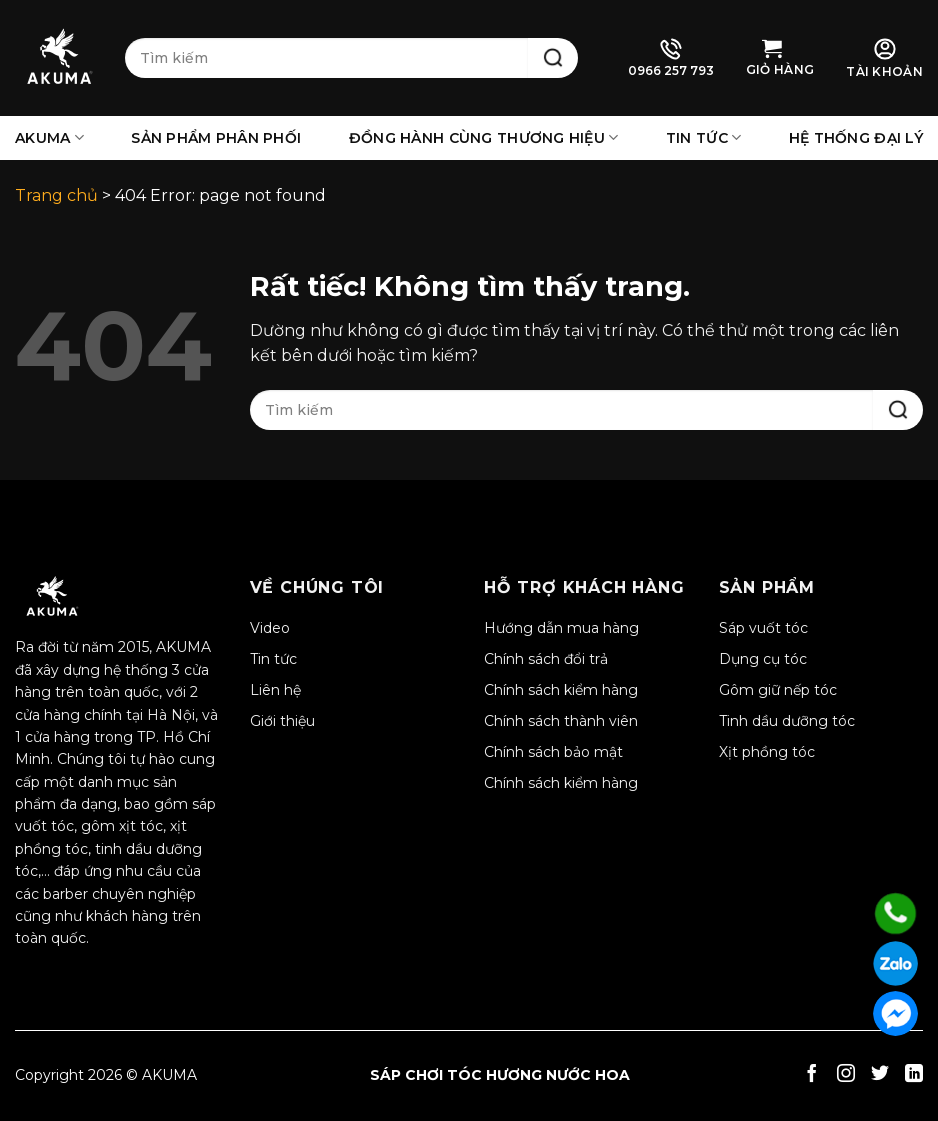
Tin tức (703, 137)
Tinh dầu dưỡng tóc (787, 721)
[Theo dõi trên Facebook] (812, 1075)
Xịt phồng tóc (767, 752)
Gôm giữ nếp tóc (778, 690)
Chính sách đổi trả (546, 659)
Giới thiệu (282, 721)
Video (270, 628)
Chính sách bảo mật (553, 752)
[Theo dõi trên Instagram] (846, 1075)
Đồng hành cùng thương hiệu (484, 137)
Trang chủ (56, 195)
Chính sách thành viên (561, 721)
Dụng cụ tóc (763, 659)
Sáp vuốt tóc (763, 628)
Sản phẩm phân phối (216, 138)
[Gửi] (553, 58)
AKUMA (49, 137)
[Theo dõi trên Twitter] (880, 1075)
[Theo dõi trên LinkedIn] (914, 1075)
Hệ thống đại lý (856, 138)
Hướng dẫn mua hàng (561, 628)
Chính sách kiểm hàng (561, 690)
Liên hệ (275, 690)
